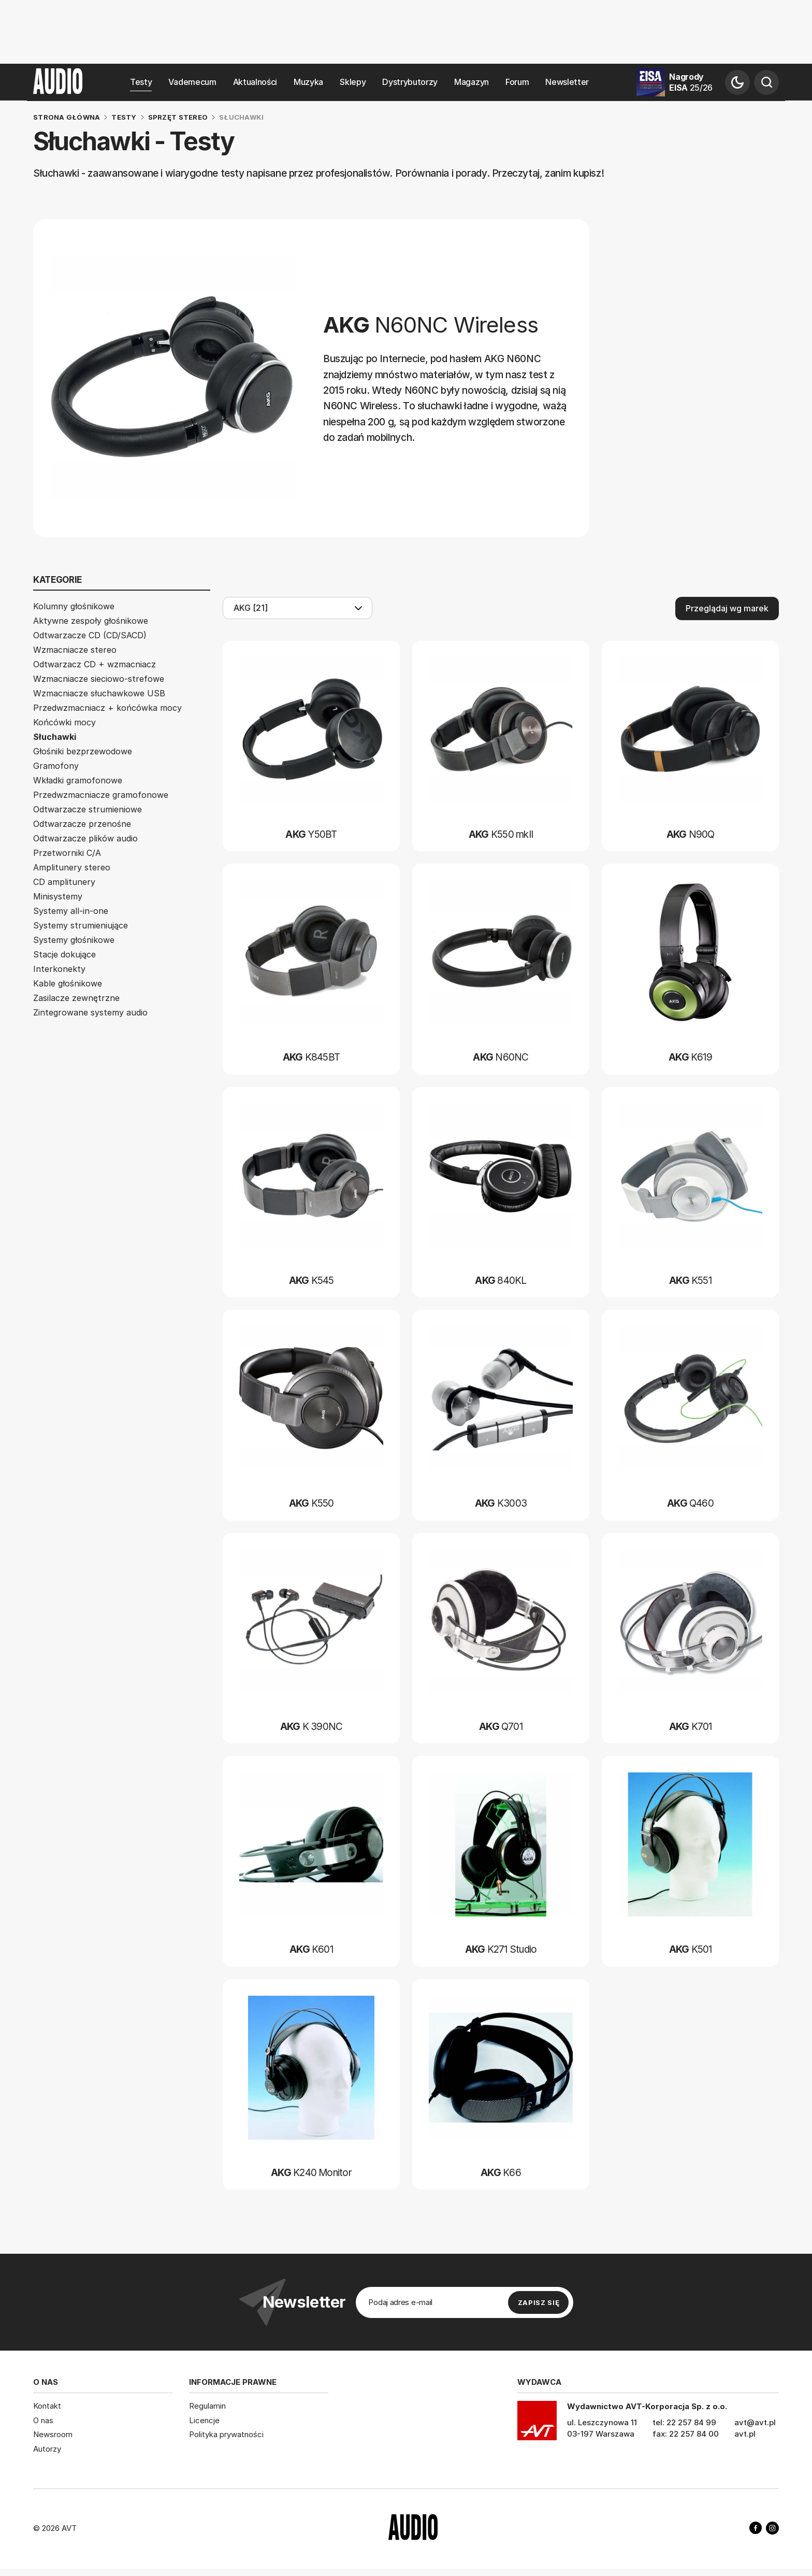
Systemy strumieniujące (80, 925)
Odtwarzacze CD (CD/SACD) (90, 635)
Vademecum (192, 82)
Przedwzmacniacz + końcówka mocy (107, 708)
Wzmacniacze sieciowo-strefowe (98, 679)
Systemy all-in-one (70, 911)
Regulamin (207, 2406)
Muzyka (308, 82)
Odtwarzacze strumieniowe (87, 809)
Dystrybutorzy (410, 82)
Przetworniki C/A (67, 853)
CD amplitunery (64, 882)
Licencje (204, 2420)
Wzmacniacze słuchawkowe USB (99, 693)
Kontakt (47, 2406)
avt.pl (745, 2434)
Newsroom (52, 2434)
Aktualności (255, 82)
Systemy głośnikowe (73, 940)
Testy (141, 82)
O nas (43, 2420)
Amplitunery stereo (71, 867)
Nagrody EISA (691, 82)
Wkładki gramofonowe (77, 780)
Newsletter (567, 82)
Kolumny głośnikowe (73, 606)
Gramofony (56, 766)
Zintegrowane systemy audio (90, 1012)
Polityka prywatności (226, 2434)
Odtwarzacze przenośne (82, 824)
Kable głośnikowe (67, 983)
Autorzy (47, 2449)
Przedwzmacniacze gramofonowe (100, 795)
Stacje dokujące (64, 954)
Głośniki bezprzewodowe (82, 751)
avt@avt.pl (755, 2422)
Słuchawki (54, 737)
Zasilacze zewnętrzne (76, 998)
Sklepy (353, 82)
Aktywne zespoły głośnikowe (90, 621)
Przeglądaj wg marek (727, 608)
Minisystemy (57, 896)
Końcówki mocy (64, 722)
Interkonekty (59, 969)
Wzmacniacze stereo (75, 650)
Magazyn (471, 82)
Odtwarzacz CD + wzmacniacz (94, 664)
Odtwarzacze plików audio (85, 838)
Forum (517, 82)
